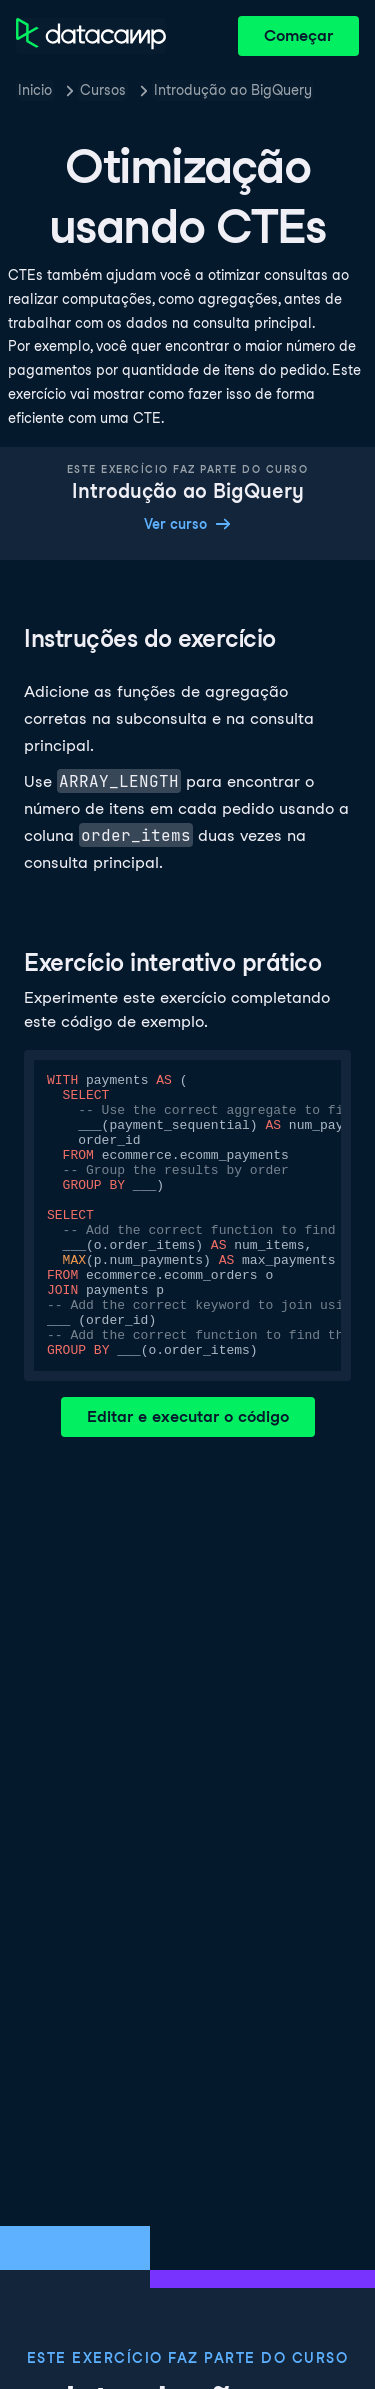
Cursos (103, 90)
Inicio (35, 90)
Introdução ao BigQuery (233, 90)
